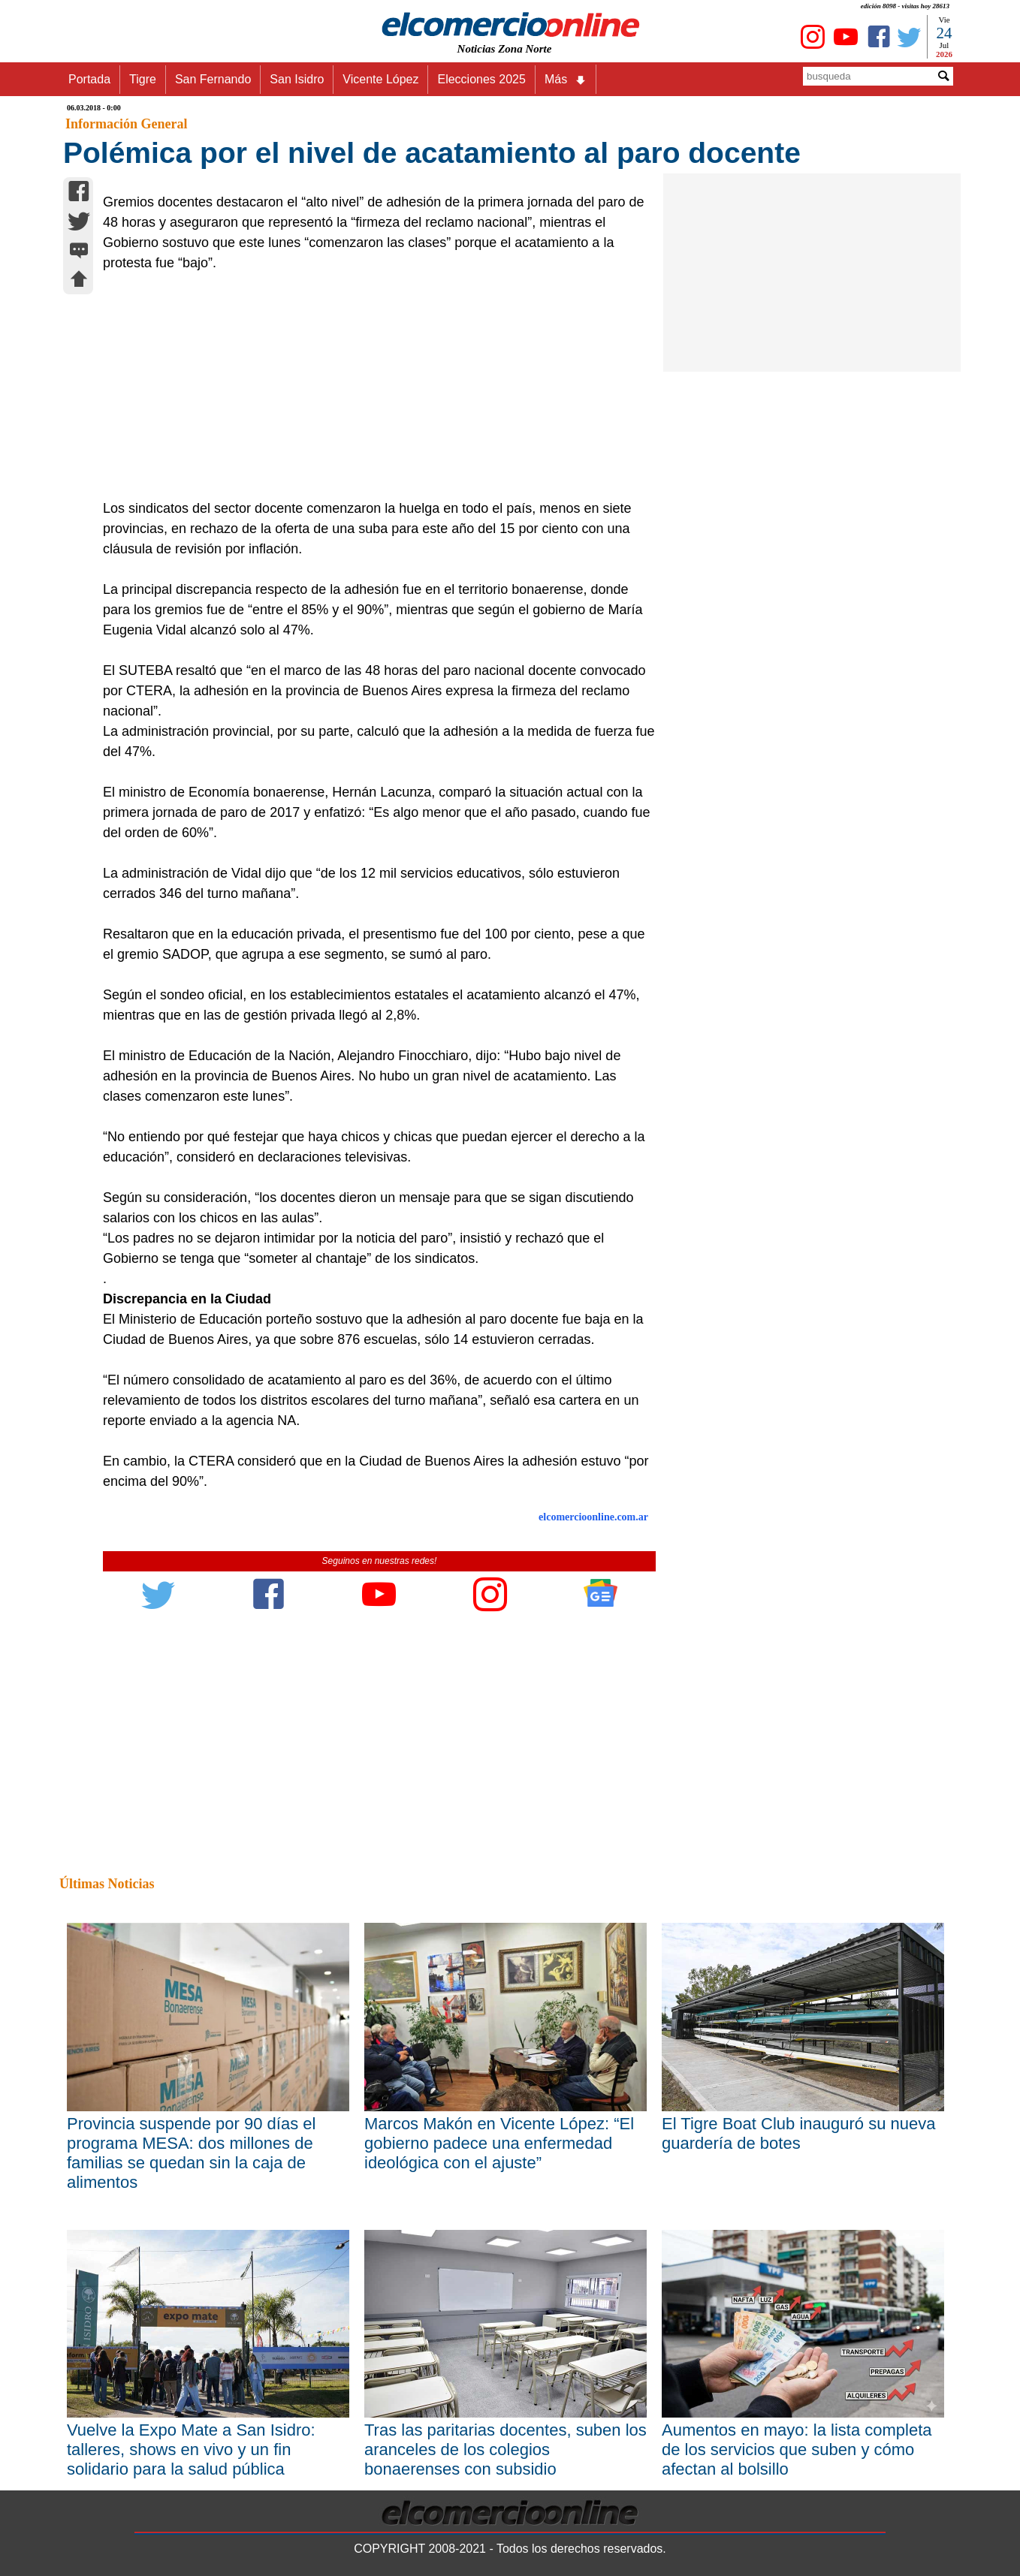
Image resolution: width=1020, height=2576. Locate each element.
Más (566, 79)
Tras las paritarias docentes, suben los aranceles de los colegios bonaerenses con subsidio (505, 2449)
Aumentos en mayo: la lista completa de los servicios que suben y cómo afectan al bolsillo (797, 2449)
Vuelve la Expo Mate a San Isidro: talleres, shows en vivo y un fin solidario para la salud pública (191, 2449)
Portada (89, 79)
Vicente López (380, 79)
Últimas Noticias (106, 1883)
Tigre (142, 79)
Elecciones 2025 (481, 79)
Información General (126, 123)
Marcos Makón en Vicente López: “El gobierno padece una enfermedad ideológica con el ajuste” (499, 2143)
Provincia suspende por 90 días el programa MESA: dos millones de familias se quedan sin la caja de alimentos (191, 2153)
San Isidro (297, 79)
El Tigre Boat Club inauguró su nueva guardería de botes (798, 2133)
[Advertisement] (371, 386)
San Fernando (213, 79)
